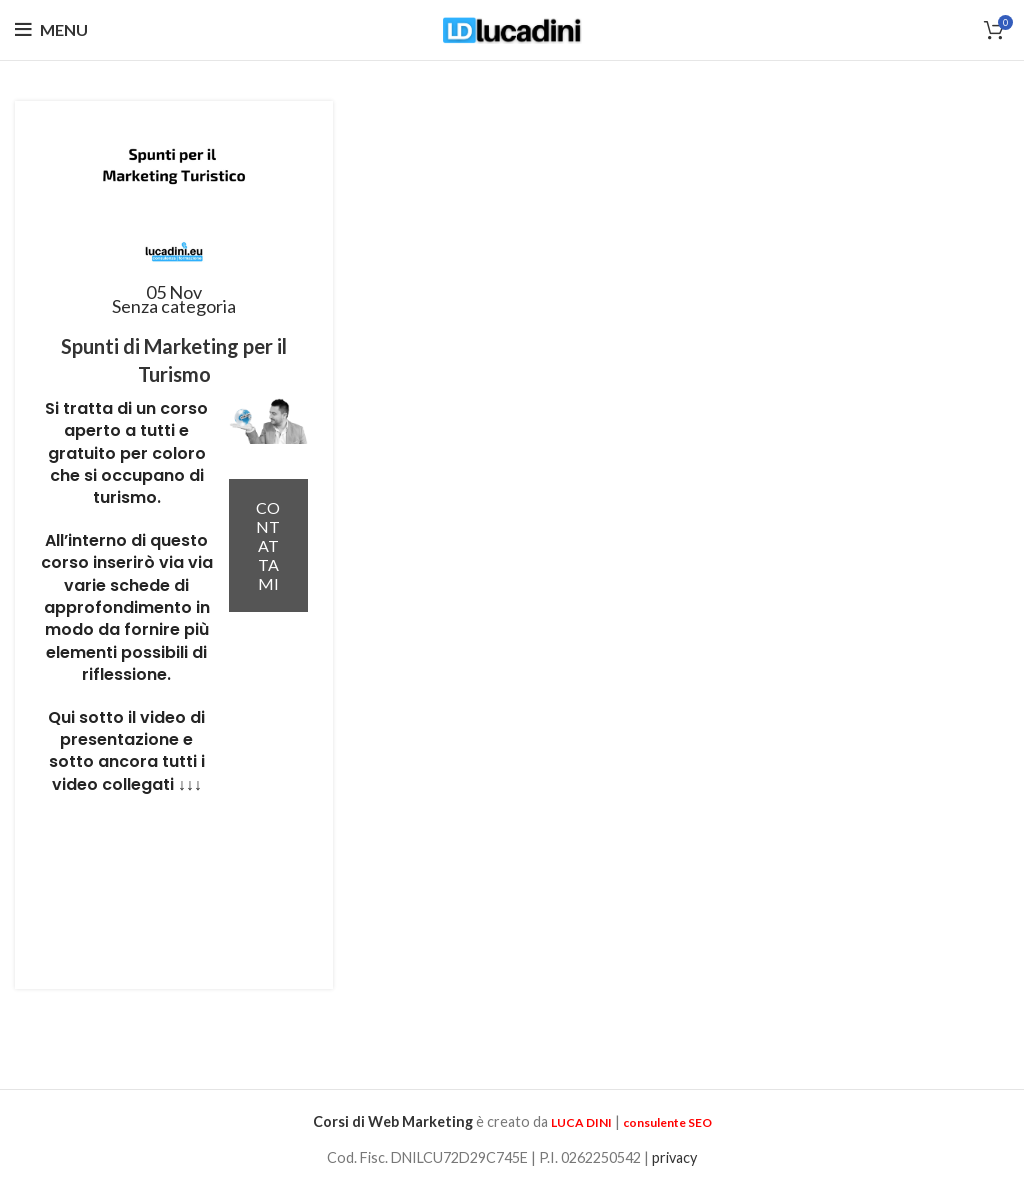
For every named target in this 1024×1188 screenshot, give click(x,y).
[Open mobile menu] (51, 30)
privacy (674, 1157)
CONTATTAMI (268, 545)
